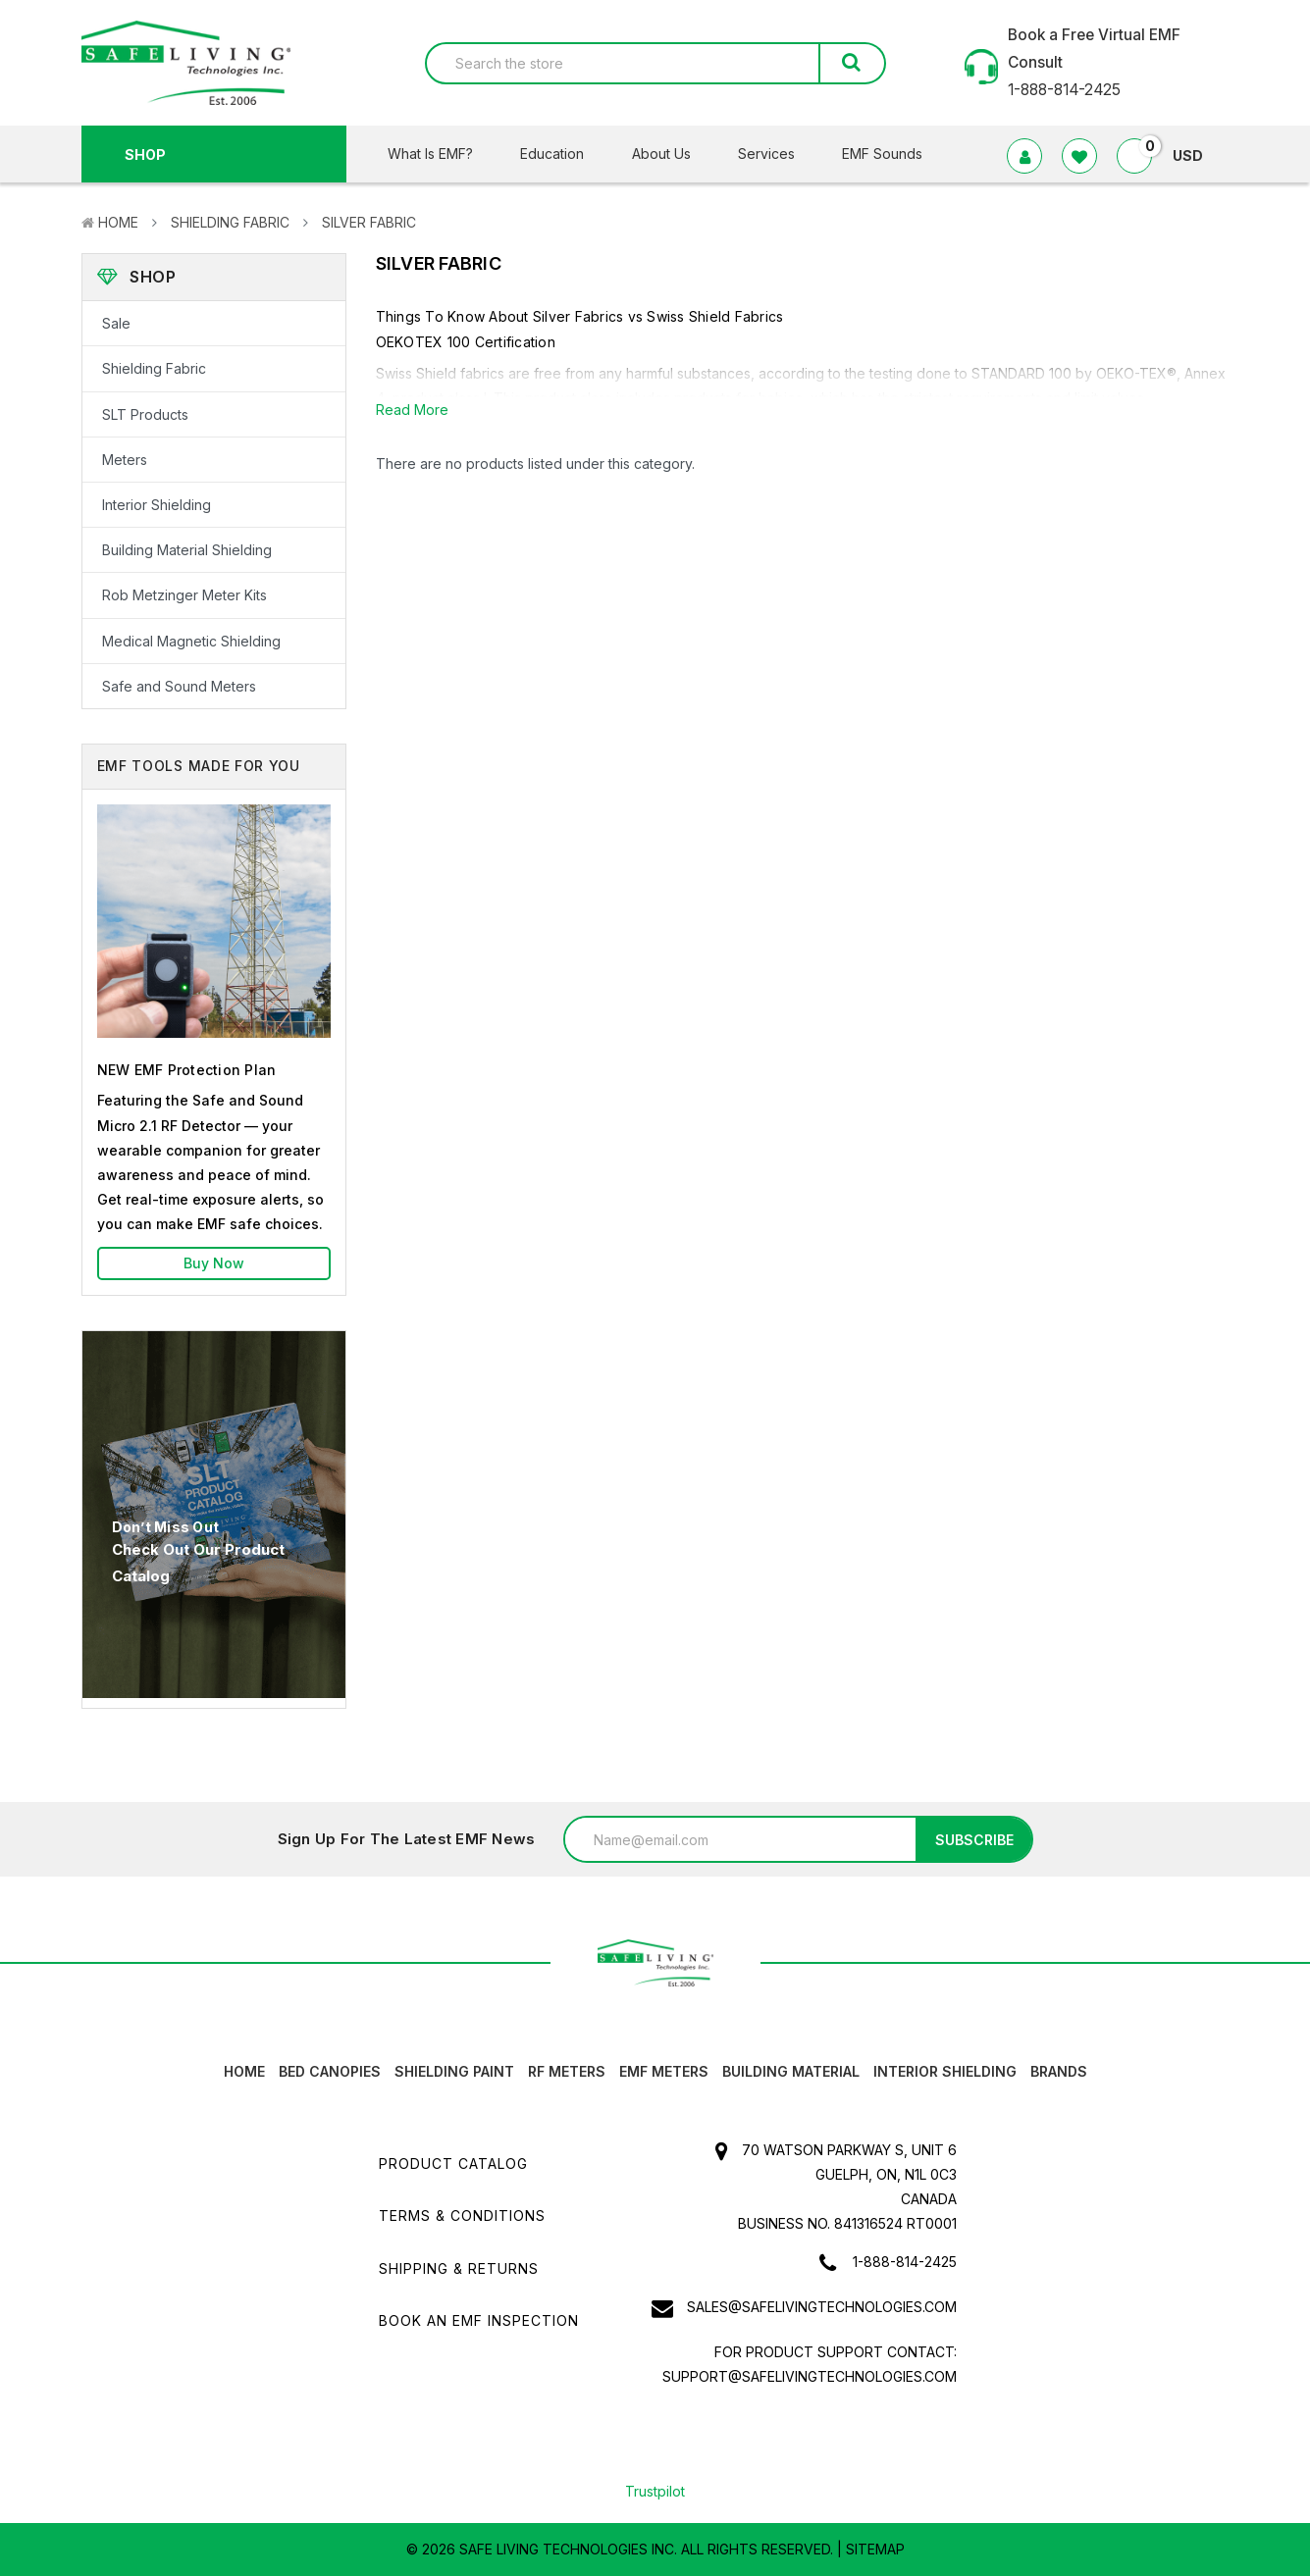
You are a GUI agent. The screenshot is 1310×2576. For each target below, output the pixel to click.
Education (564, 153)
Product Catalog (453, 2163)
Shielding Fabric (230, 222)
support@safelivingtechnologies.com (809, 2376)
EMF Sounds (882, 153)
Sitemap (875, 2549)
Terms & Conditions (462, 2215)
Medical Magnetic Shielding (191, 641)
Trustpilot (655, 2491)
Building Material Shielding (187, 549)
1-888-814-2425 (905, 2261)
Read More (412, 409)
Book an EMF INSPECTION (479, 2320)
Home (118, 222)
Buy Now (213, 1263)
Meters (124, 459)
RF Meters (566, 2071)
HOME (244, 2071)
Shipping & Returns (459, 2268)
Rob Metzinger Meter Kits (184, 595)
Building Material (791, 2071)
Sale (116, 323)
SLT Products (145, 414)
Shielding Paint (454, 2071)
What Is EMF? (443, 153)
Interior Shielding (156, 504)
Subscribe (974, 1839)
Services (778, 153)
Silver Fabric (369, 222)
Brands (1058, 2071)
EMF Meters (663, 2071)
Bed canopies (330, 2071)
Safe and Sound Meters (179, 686)
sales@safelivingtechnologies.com (822, 2306)
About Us (673, 153)
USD (1196, 155)
